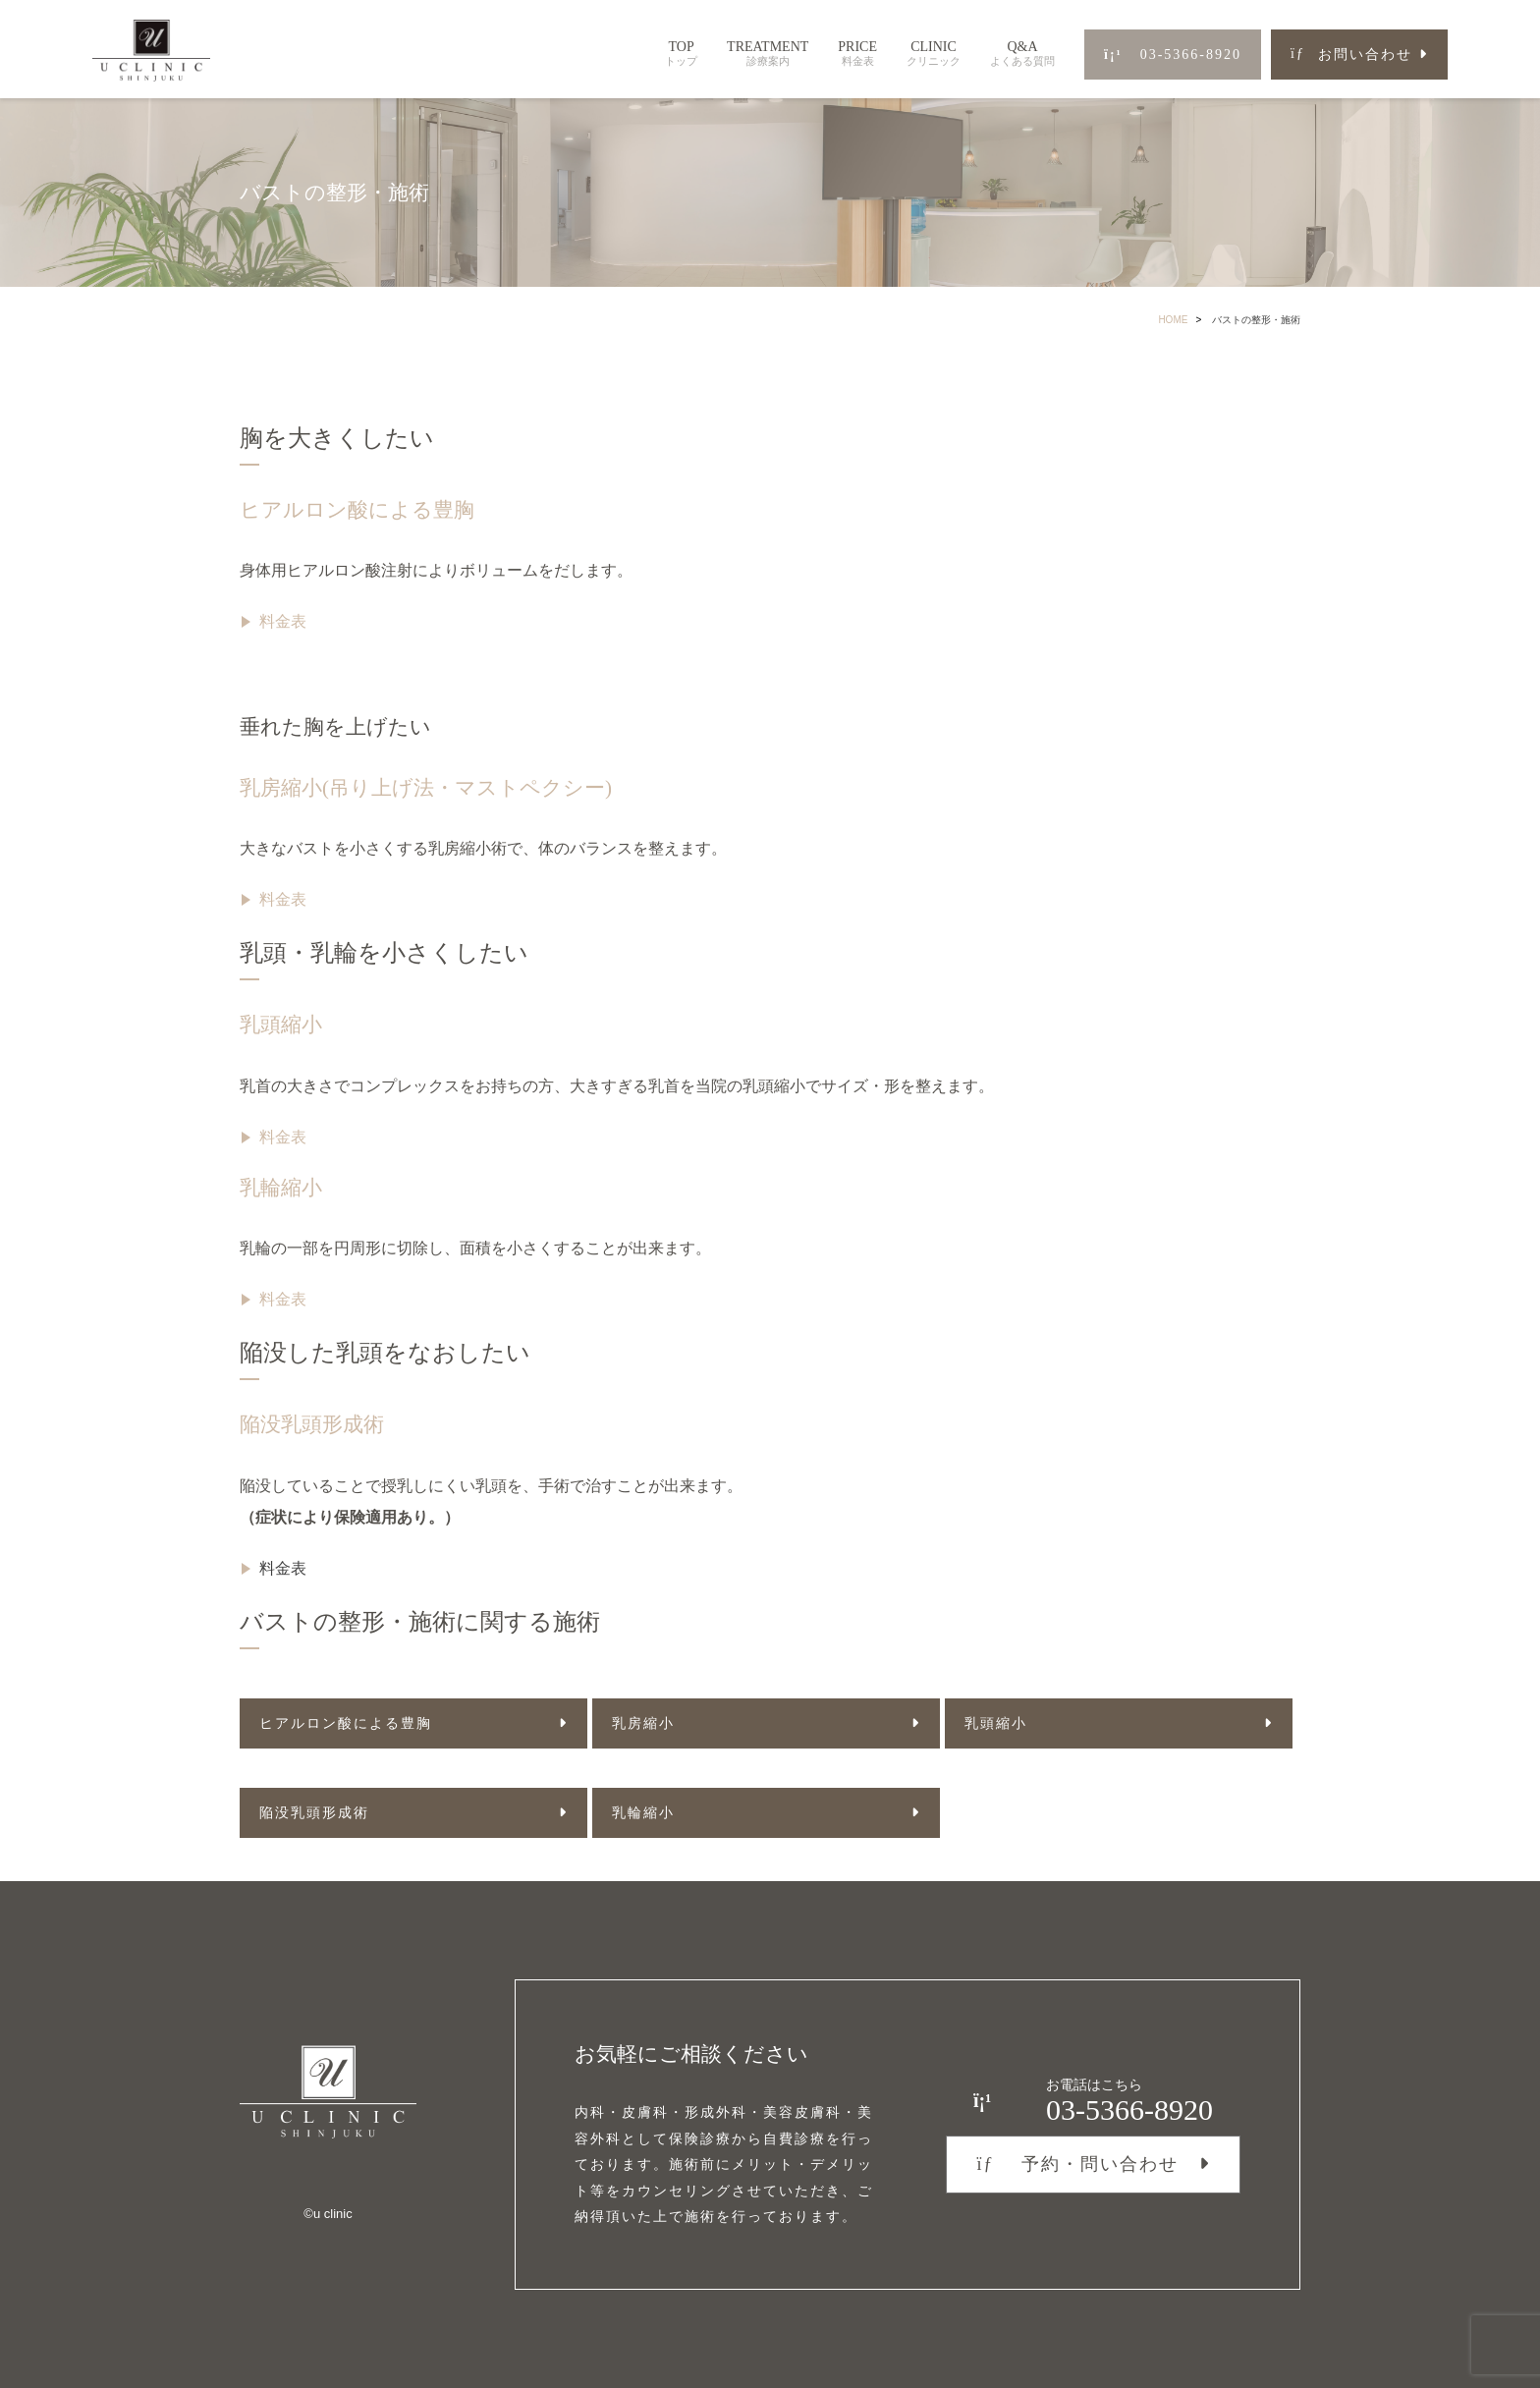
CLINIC (934, 53)
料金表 (282, 621)
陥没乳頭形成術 (312, 1424)
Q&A (1022, 53)
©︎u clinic (327, 2213)
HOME (1172, 319)
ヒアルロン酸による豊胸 (357, 510)
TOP (681, 53)
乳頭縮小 (281, 1024)
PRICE (857, 53)
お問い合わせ (1351, 54)
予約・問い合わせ (1077, 2164)
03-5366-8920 (1172, 54)
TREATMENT (767, 53)
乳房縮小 (643, 1723)
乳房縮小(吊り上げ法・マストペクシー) (426, 788)
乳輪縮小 (281, 1187)
